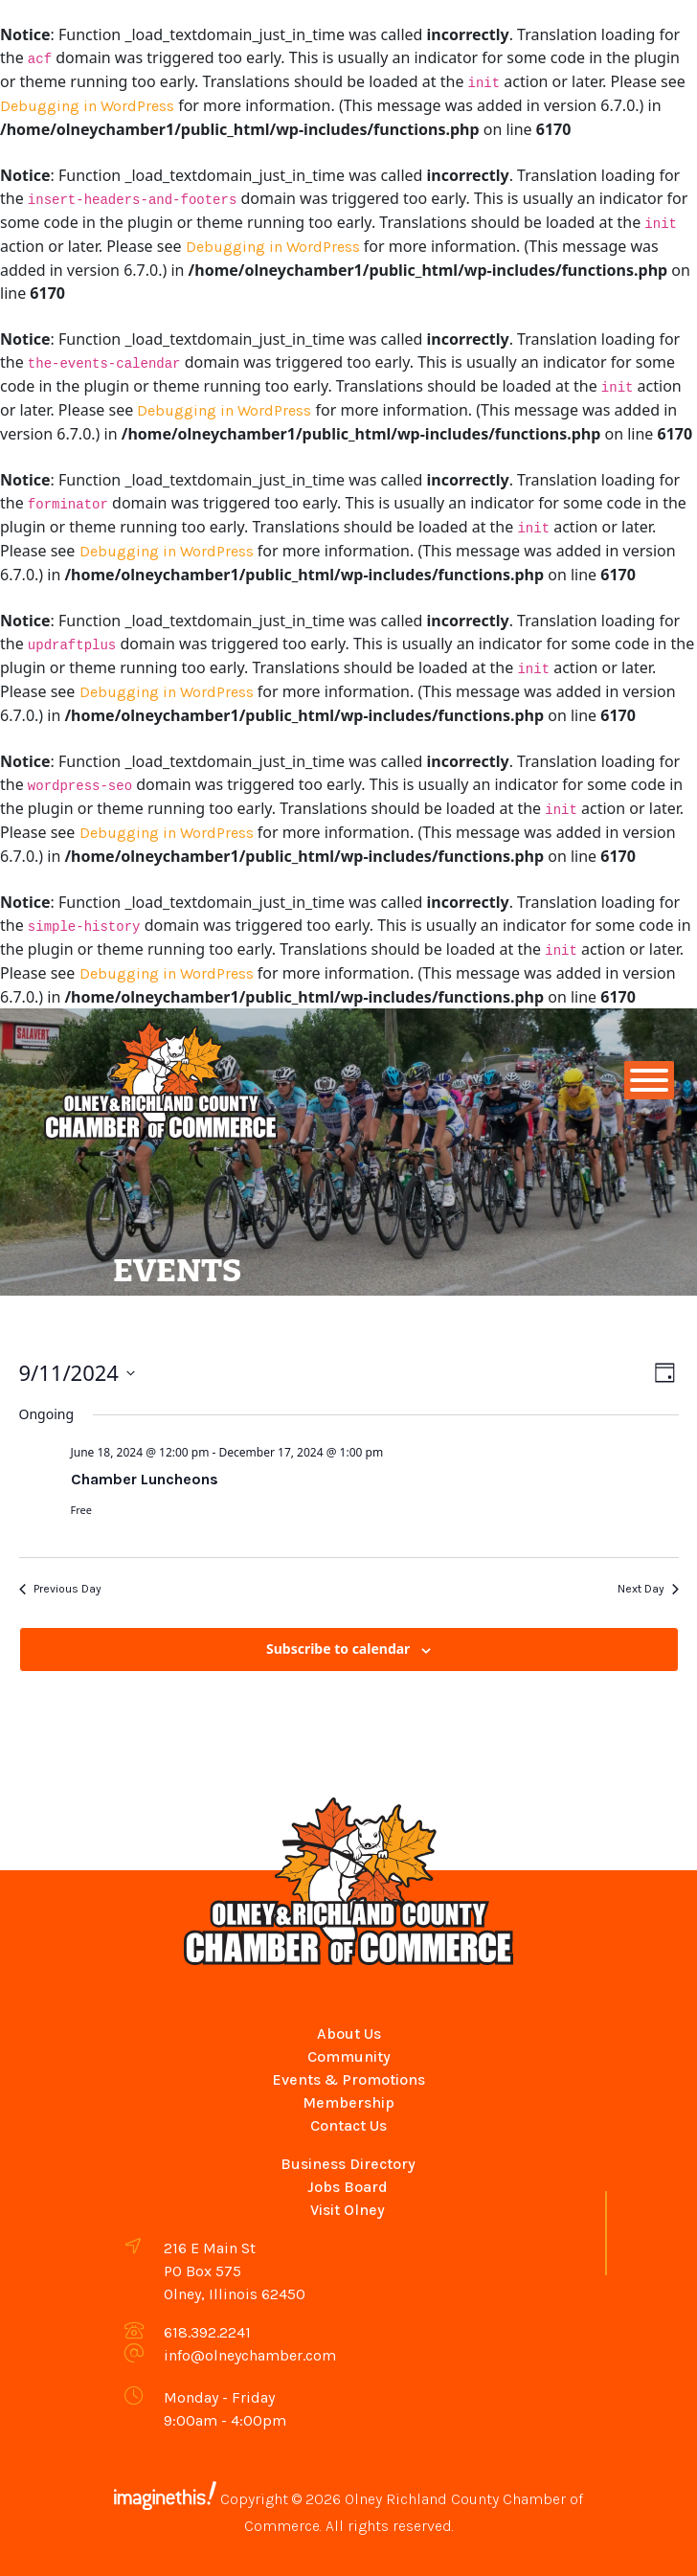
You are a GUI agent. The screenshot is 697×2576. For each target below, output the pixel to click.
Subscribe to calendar (338, 1648)
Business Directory (348, 2164)
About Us (349, 2033)
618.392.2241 (207, 2332)
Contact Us (348, 2125)
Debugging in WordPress (87, 106)
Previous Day (60, 1588)
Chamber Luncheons (144, 1479)
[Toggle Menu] (649, 1080)
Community (349, 2056)
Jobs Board (347, 2187)
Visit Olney (347, 2210)
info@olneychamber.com (250, 2355)
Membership (348, 2102)
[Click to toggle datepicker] (77, 1373)
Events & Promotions (348, 2079)
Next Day (648, 1588)
